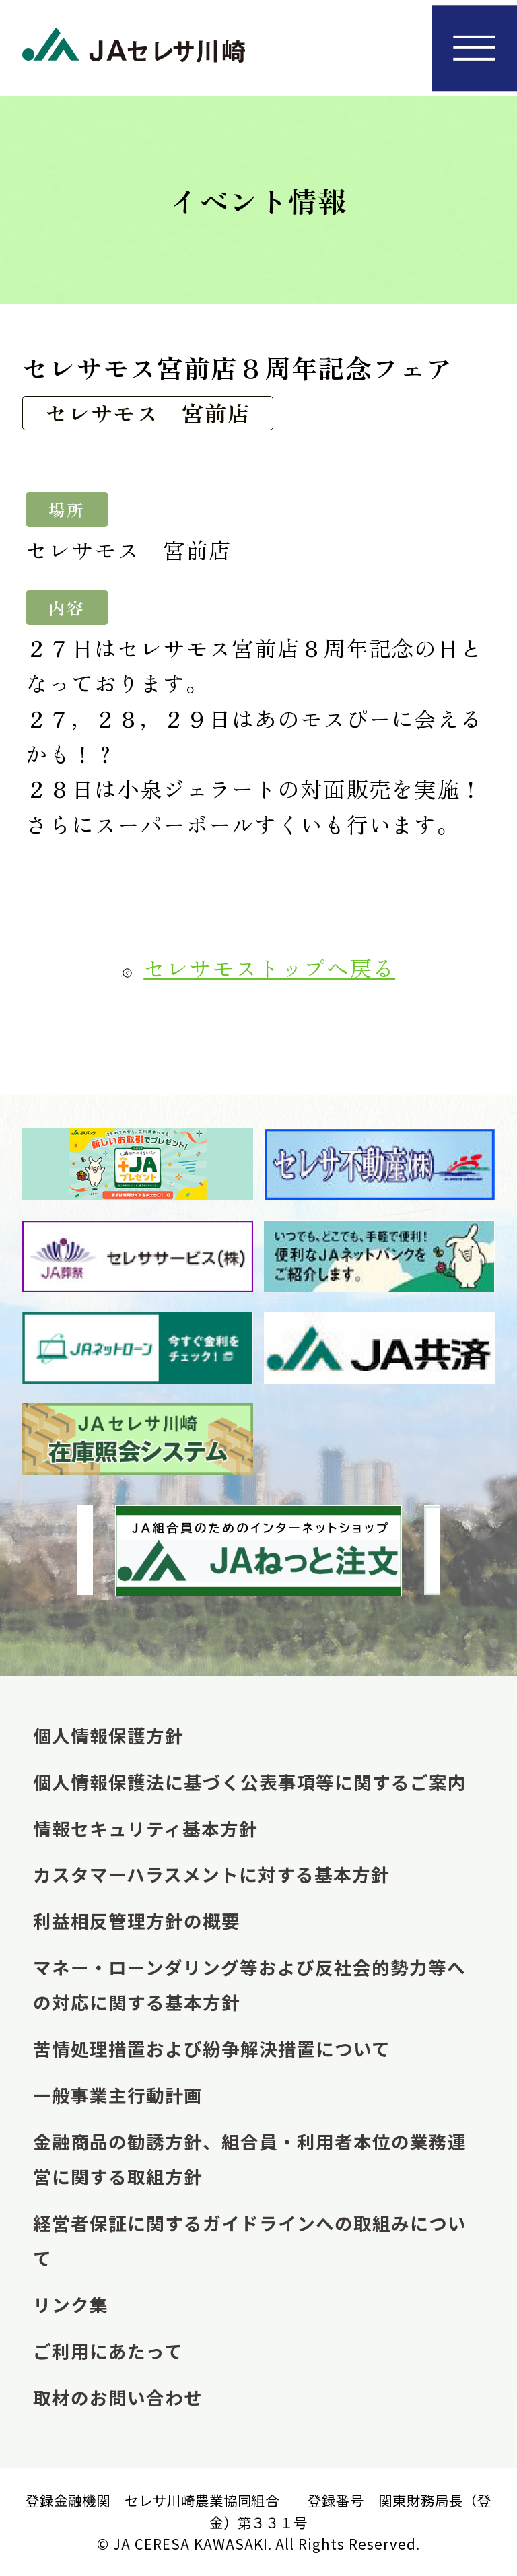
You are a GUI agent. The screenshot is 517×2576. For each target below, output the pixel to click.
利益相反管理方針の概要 (136, 1920)
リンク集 (70, 2304)
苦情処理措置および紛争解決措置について (211, 2048)
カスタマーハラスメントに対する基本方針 (211, 1874)
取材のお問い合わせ (118, 2397)
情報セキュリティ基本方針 (145, 1828)
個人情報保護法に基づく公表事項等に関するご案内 (250, 1782)
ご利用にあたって (108, 2351)
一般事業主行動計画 (118, 2095)
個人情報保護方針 (108, 1735)
